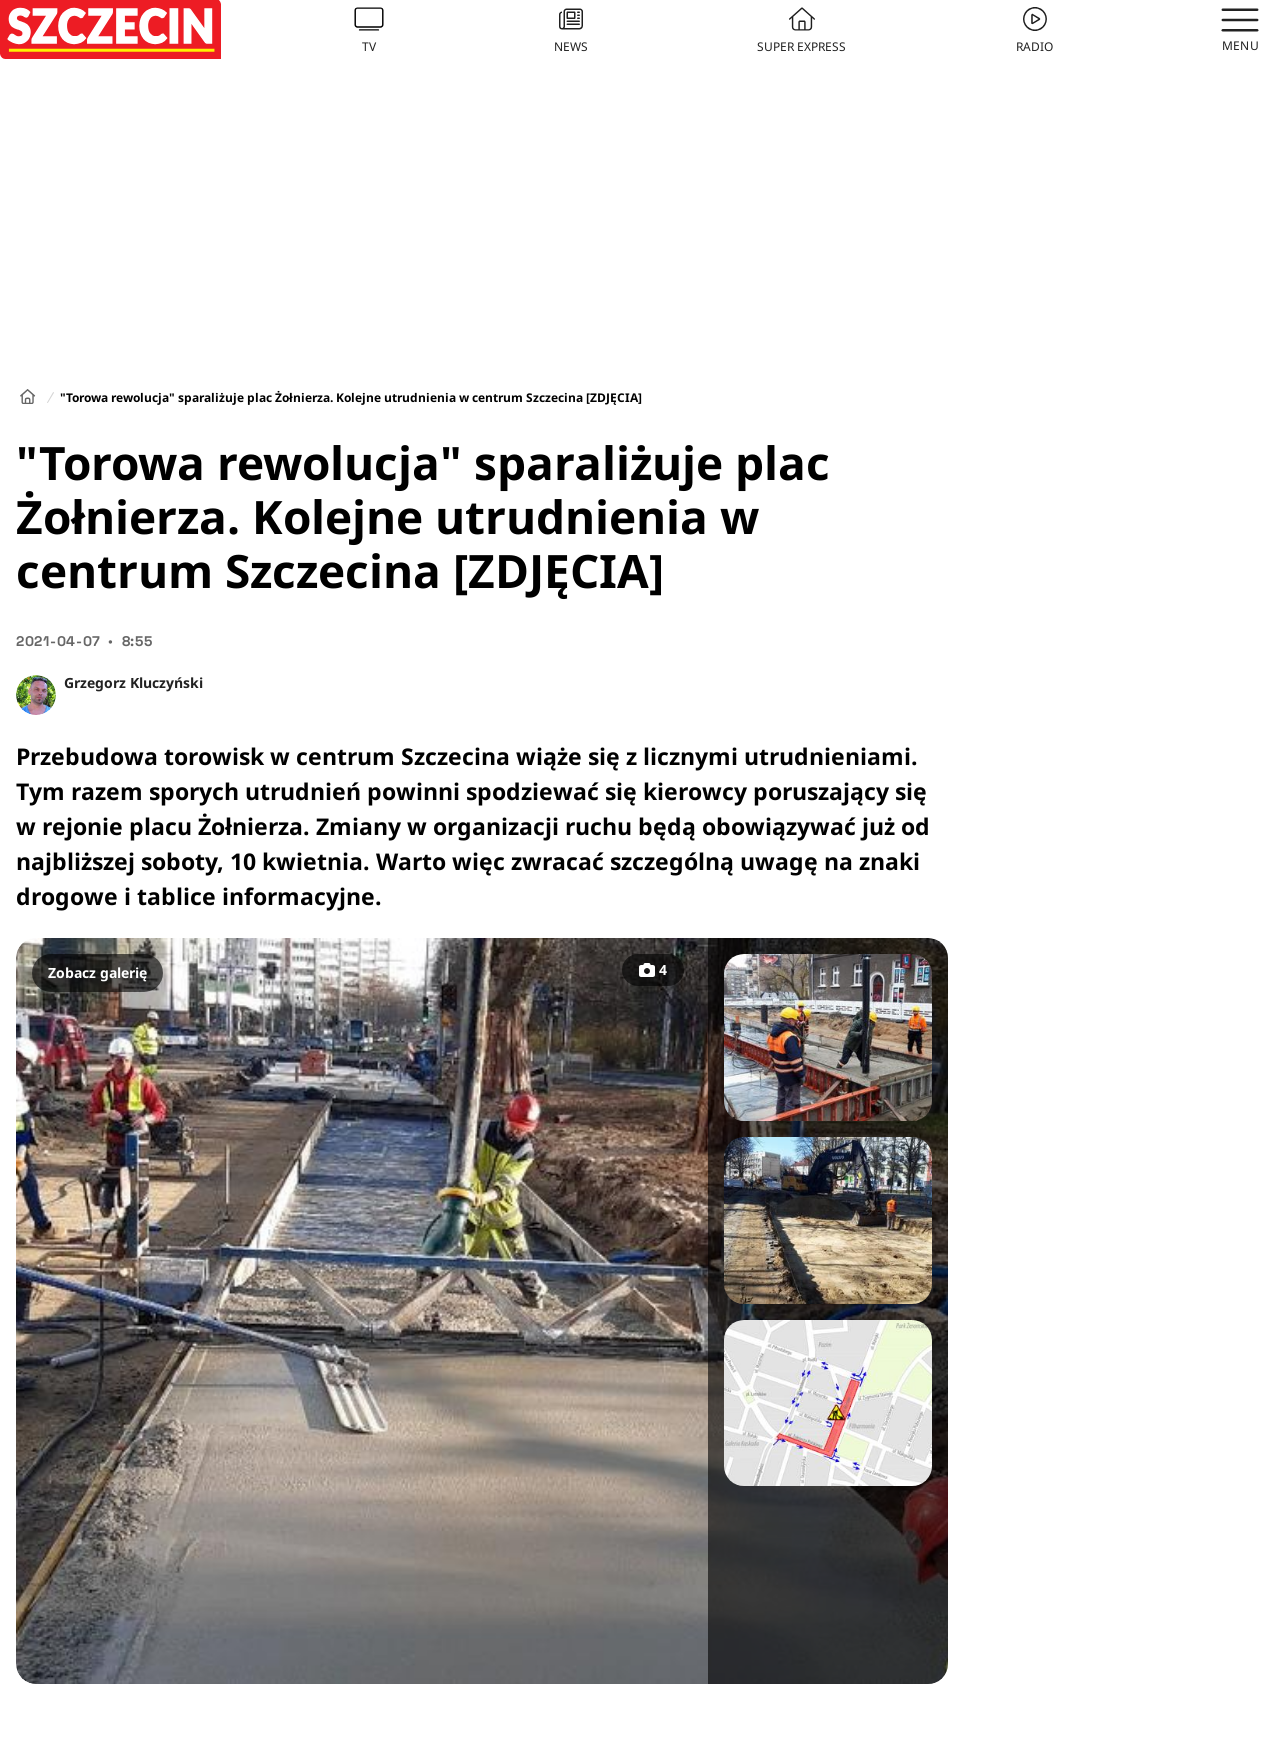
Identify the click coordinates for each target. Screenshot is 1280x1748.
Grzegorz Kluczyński (133, 682)
